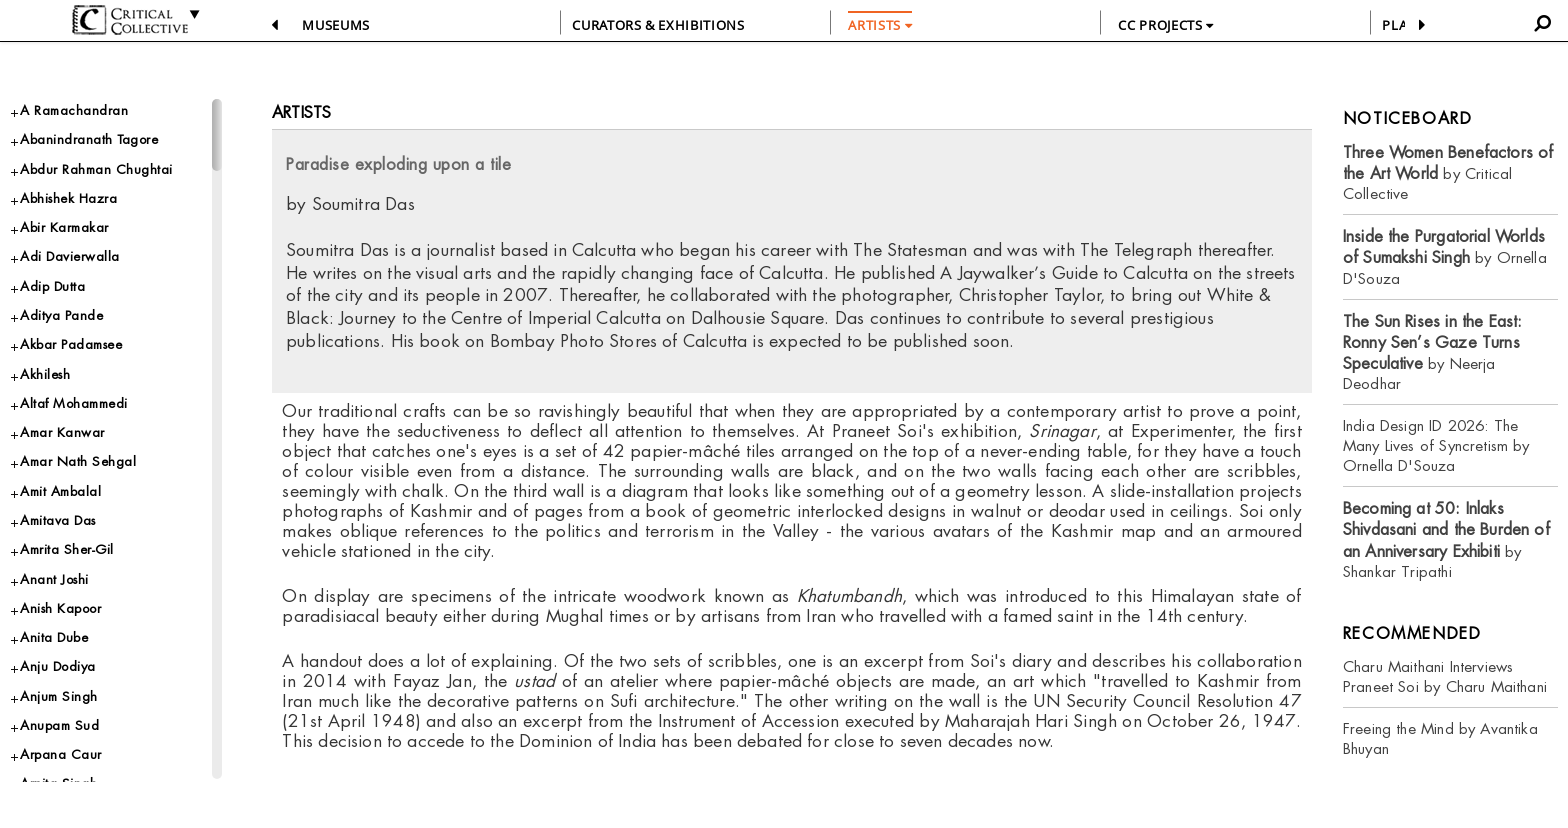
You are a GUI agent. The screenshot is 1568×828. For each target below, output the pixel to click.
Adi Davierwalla (70, 256)
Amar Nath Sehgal (78, 461)
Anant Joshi (54, 579)
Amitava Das (58, 520)
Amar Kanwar (62, 432)
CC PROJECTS (1165, 25)
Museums (336, 25)
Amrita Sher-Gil (67, 549)
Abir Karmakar (64, 227)
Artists (301, 112)
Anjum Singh (59, 696)
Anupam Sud (59, 725)
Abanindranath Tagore (89, 139)
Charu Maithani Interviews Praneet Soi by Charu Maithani (1445, 676)
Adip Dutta (52, 286)
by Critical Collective (1448, 173)
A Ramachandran (74, 110)
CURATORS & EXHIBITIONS (658, 25)
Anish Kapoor (60, 608)
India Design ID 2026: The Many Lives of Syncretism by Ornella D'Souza (1436, 445)
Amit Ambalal (60, 491)
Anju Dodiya (58, 666)
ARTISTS (880, 25)
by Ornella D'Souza (1445, 257)
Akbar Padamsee (71, 344)
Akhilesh (45, 374)
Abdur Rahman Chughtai (96, 169)
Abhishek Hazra (68, 198)
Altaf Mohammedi (74, 403)
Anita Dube (54, 637)
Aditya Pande (61, 315)
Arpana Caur (61, 754)
